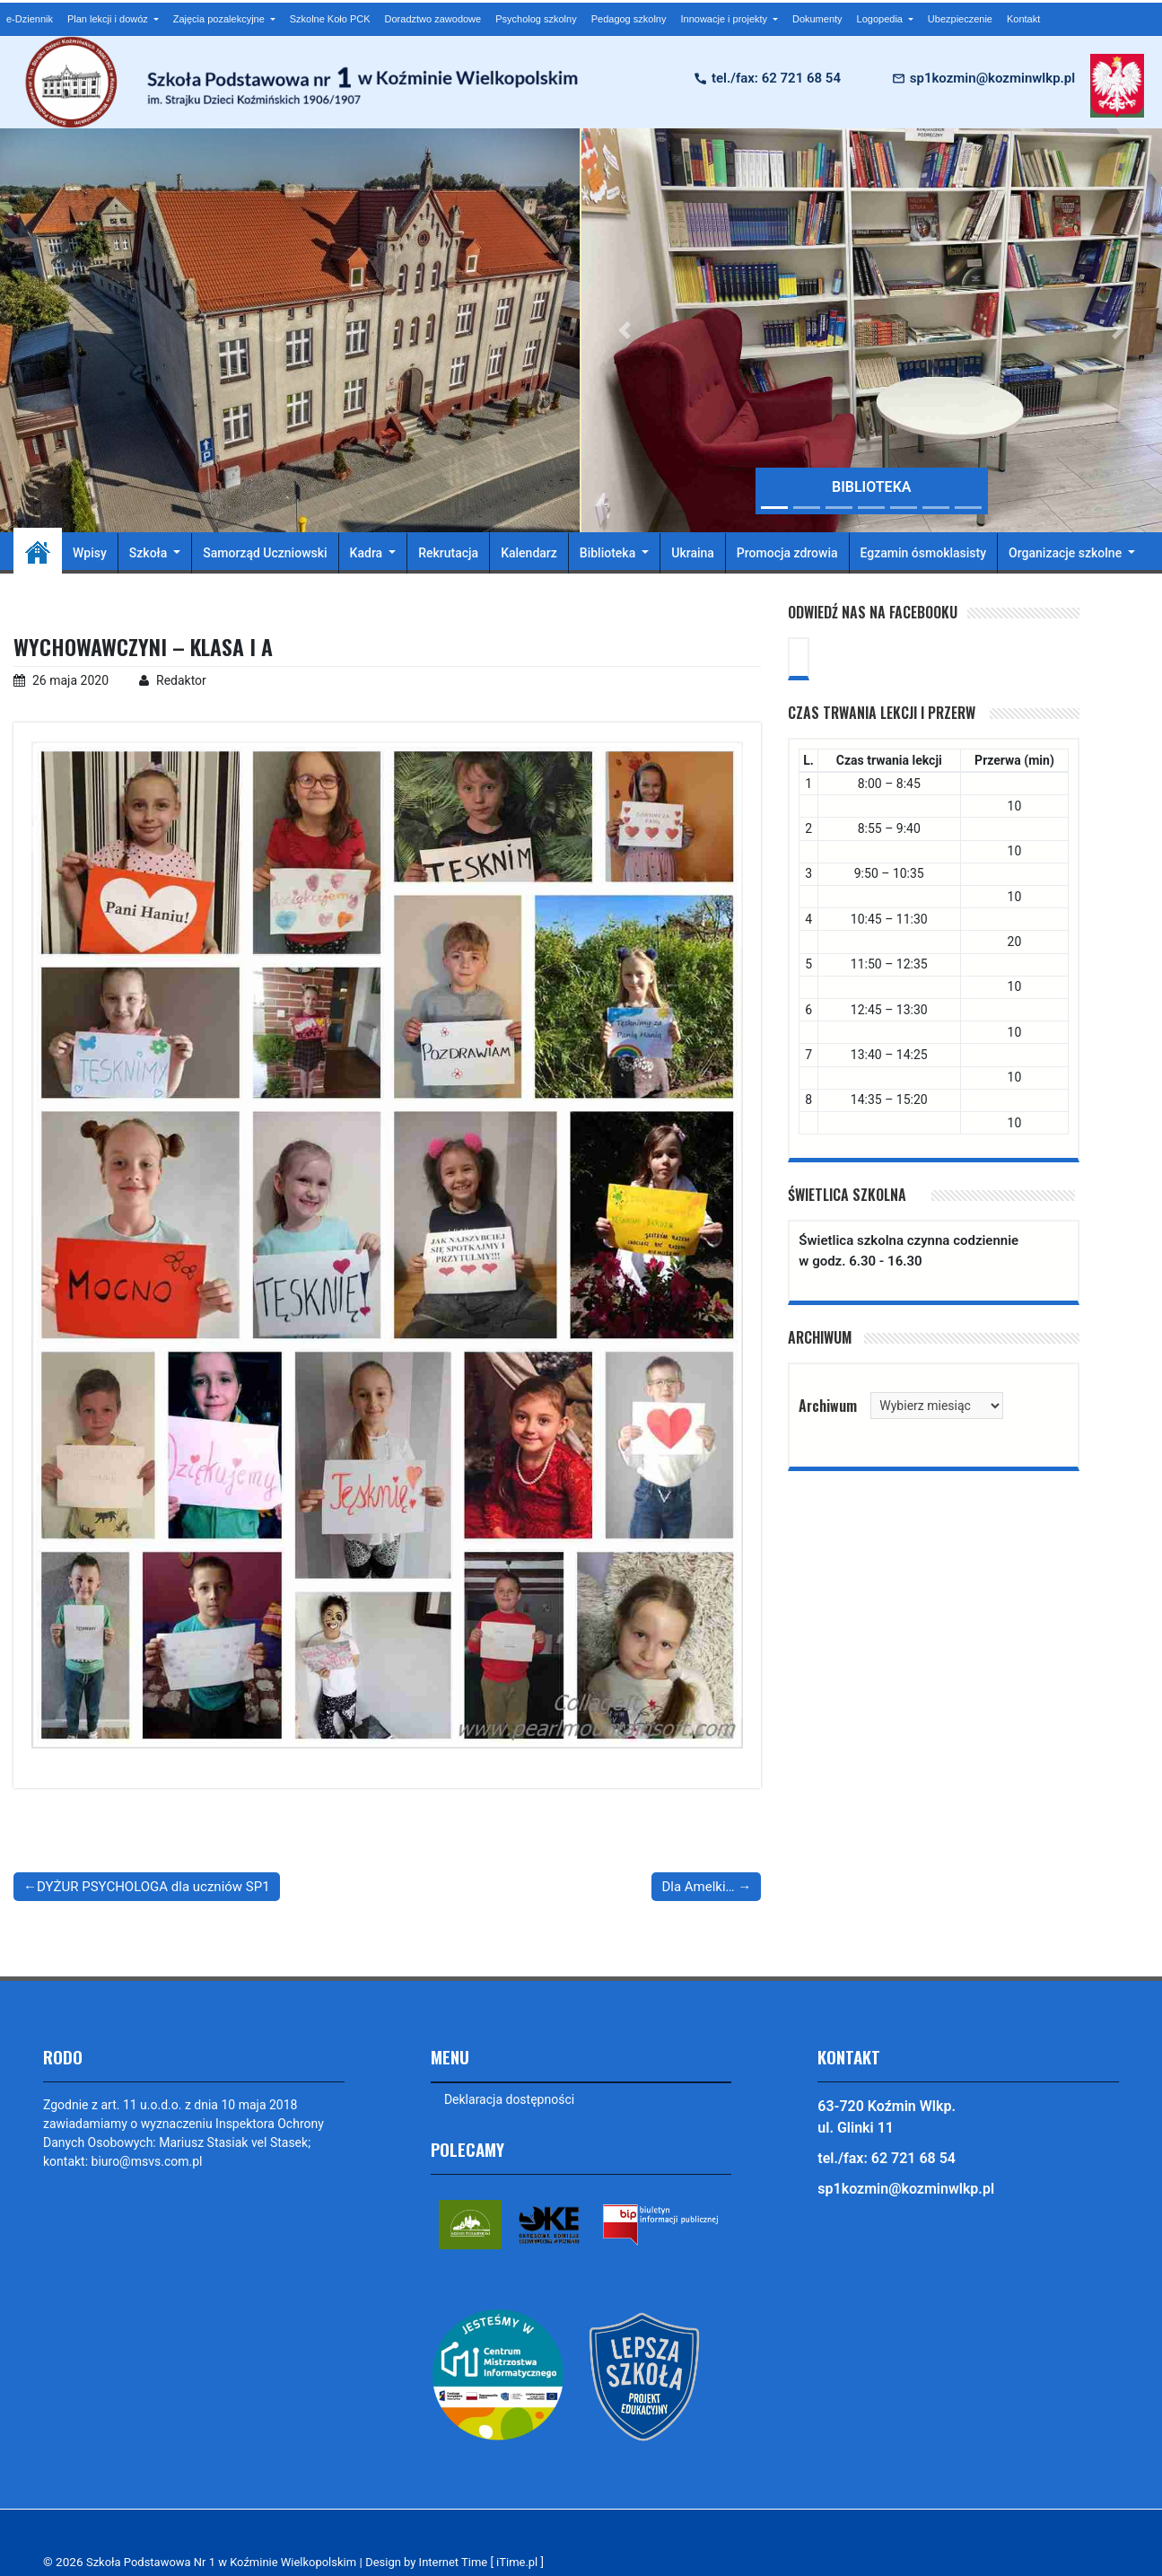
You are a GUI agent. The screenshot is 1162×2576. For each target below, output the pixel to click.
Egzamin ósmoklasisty (924, 553)
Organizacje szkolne (1067, 553)
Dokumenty (817, 18)
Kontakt (1023, 18)
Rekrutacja (448, 553)
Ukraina (692, 553)
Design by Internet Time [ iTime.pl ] (472, 2561)
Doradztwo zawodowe (433, 18)
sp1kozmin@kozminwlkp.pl (992, 78)
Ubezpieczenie (960, 18)
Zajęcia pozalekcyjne (220, 18)
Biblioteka (609, 553)
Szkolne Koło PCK (330, 18)
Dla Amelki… (697, 1887)
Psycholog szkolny (536, 18)
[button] (624, 330)
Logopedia (881, 18)
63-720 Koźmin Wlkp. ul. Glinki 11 (886, 2117)
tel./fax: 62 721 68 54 (776, 78)
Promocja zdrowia (787, 553)
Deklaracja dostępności (510, 2099)
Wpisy (90, 553)
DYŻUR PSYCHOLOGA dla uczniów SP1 (153, 1887)
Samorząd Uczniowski (265, 553)
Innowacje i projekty (725, 18)
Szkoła (149, 553)
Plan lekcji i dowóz (109, 18)
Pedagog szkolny (629, 18)
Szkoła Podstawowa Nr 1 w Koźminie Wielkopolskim (228, 2561)
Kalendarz (529, 553)
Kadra (368, 553)
